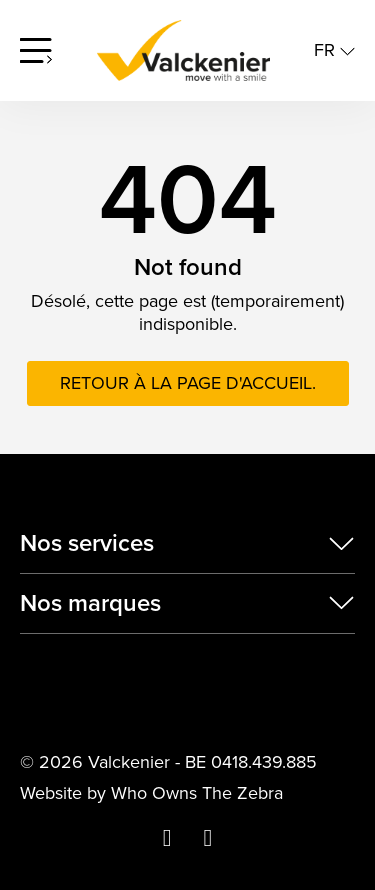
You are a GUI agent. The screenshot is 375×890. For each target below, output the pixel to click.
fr (334, 50)
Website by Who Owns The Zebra (151, 793)
